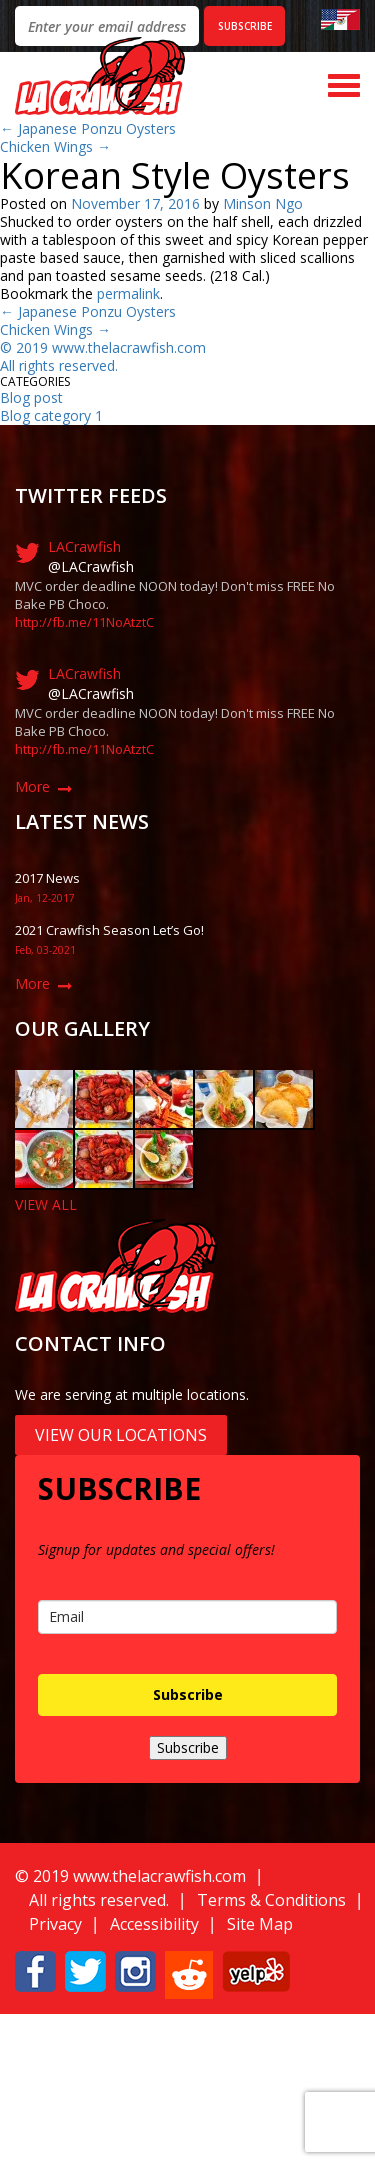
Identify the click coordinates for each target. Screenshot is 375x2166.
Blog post (31, 397)
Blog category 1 (51, 415)
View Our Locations (121, 1435)
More (32, 786)
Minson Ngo (263, 203)
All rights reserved (57, 365)
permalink (128, 293)
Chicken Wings (55, 146)
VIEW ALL (46, 1204)
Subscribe (188, 1694)
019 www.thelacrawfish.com (115, 347)
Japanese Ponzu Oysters (88, 128)
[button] (35, 1969)
